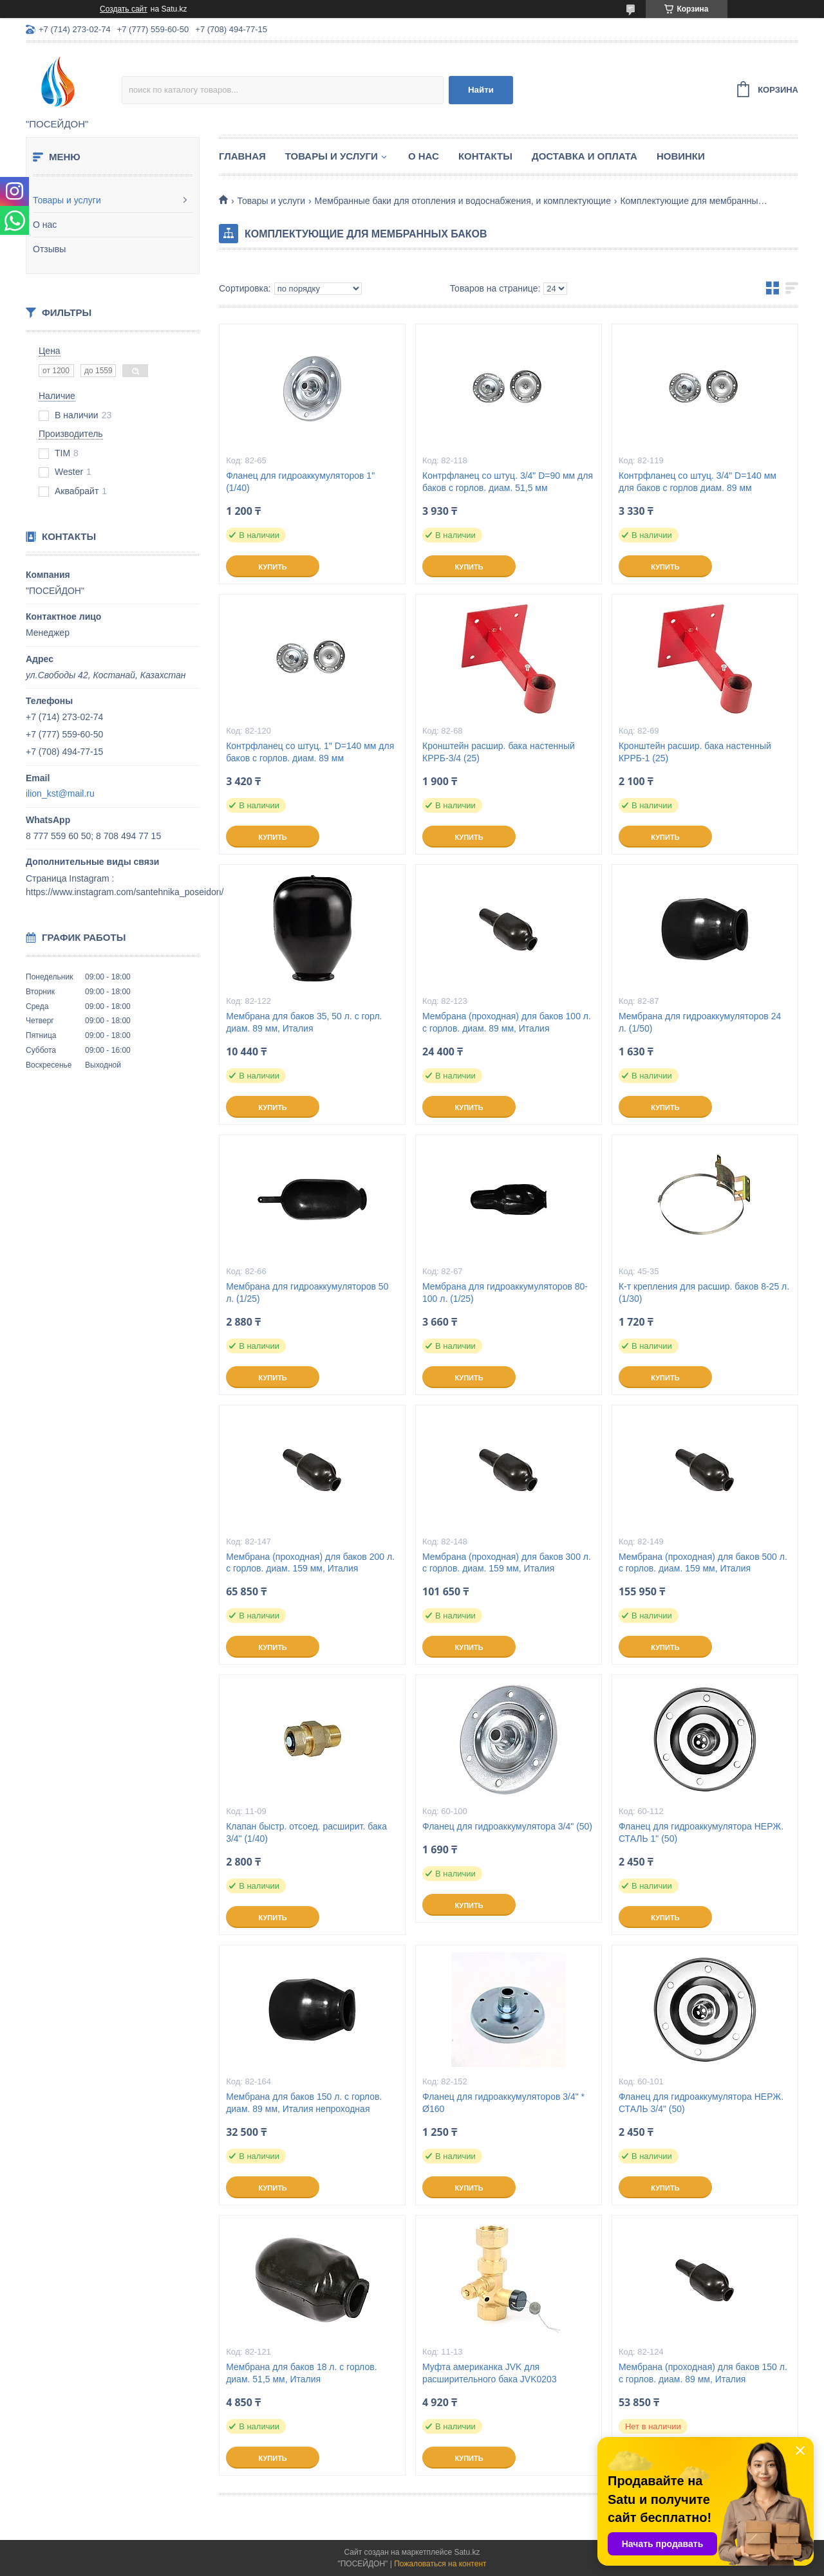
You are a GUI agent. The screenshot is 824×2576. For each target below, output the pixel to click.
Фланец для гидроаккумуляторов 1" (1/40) (300, 481)
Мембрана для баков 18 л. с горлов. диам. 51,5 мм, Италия (301, 2373)
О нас (45, 224)
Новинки (681, 156)
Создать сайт (123, 9)
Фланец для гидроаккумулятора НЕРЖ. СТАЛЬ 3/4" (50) (701, 2102)
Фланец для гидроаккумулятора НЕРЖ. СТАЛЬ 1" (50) (701, 1832)
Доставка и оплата (584, 156)
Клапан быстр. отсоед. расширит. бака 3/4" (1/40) (306, 1832)
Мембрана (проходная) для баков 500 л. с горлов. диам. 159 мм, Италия (703, 1563)
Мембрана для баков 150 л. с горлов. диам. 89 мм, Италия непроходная (304, 2102)
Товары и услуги (67, 200)
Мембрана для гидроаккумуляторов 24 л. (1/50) (700, 1022)
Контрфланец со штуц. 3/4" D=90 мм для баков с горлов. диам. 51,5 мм (507, 481)
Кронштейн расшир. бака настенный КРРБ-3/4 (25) (498, 752)
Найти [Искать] (481, 90)
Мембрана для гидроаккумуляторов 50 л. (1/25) (307, 1292)
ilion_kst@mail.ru (60, 793)
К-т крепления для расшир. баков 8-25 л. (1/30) (704, 1292)
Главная (242, 156)
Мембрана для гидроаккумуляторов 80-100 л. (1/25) (505, 1292)
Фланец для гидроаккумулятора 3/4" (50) (507, 1826)
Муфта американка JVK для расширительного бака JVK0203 (489, 2373)
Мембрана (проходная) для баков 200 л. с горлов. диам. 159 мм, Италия (310, 1563)
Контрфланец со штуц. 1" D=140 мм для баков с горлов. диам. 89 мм (310, 752)
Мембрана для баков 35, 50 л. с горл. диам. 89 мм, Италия (304, 1022)
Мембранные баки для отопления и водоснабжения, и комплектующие (463, 201)
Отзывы (49, 249)
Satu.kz (467, 2552)
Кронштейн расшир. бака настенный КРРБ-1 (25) (695, 752)
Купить (272, 567)
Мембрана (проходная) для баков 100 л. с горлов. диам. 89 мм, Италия (506, 1022)
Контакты (485, 156)
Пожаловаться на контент (440, 2563)
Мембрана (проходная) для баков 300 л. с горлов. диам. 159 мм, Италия (506, 1563)
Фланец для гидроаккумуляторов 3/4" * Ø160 (503, 2102)
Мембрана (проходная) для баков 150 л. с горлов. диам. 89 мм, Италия (703, 2373)
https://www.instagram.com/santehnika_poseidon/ (124, 892)
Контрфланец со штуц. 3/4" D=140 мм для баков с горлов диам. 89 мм (697, 481)
